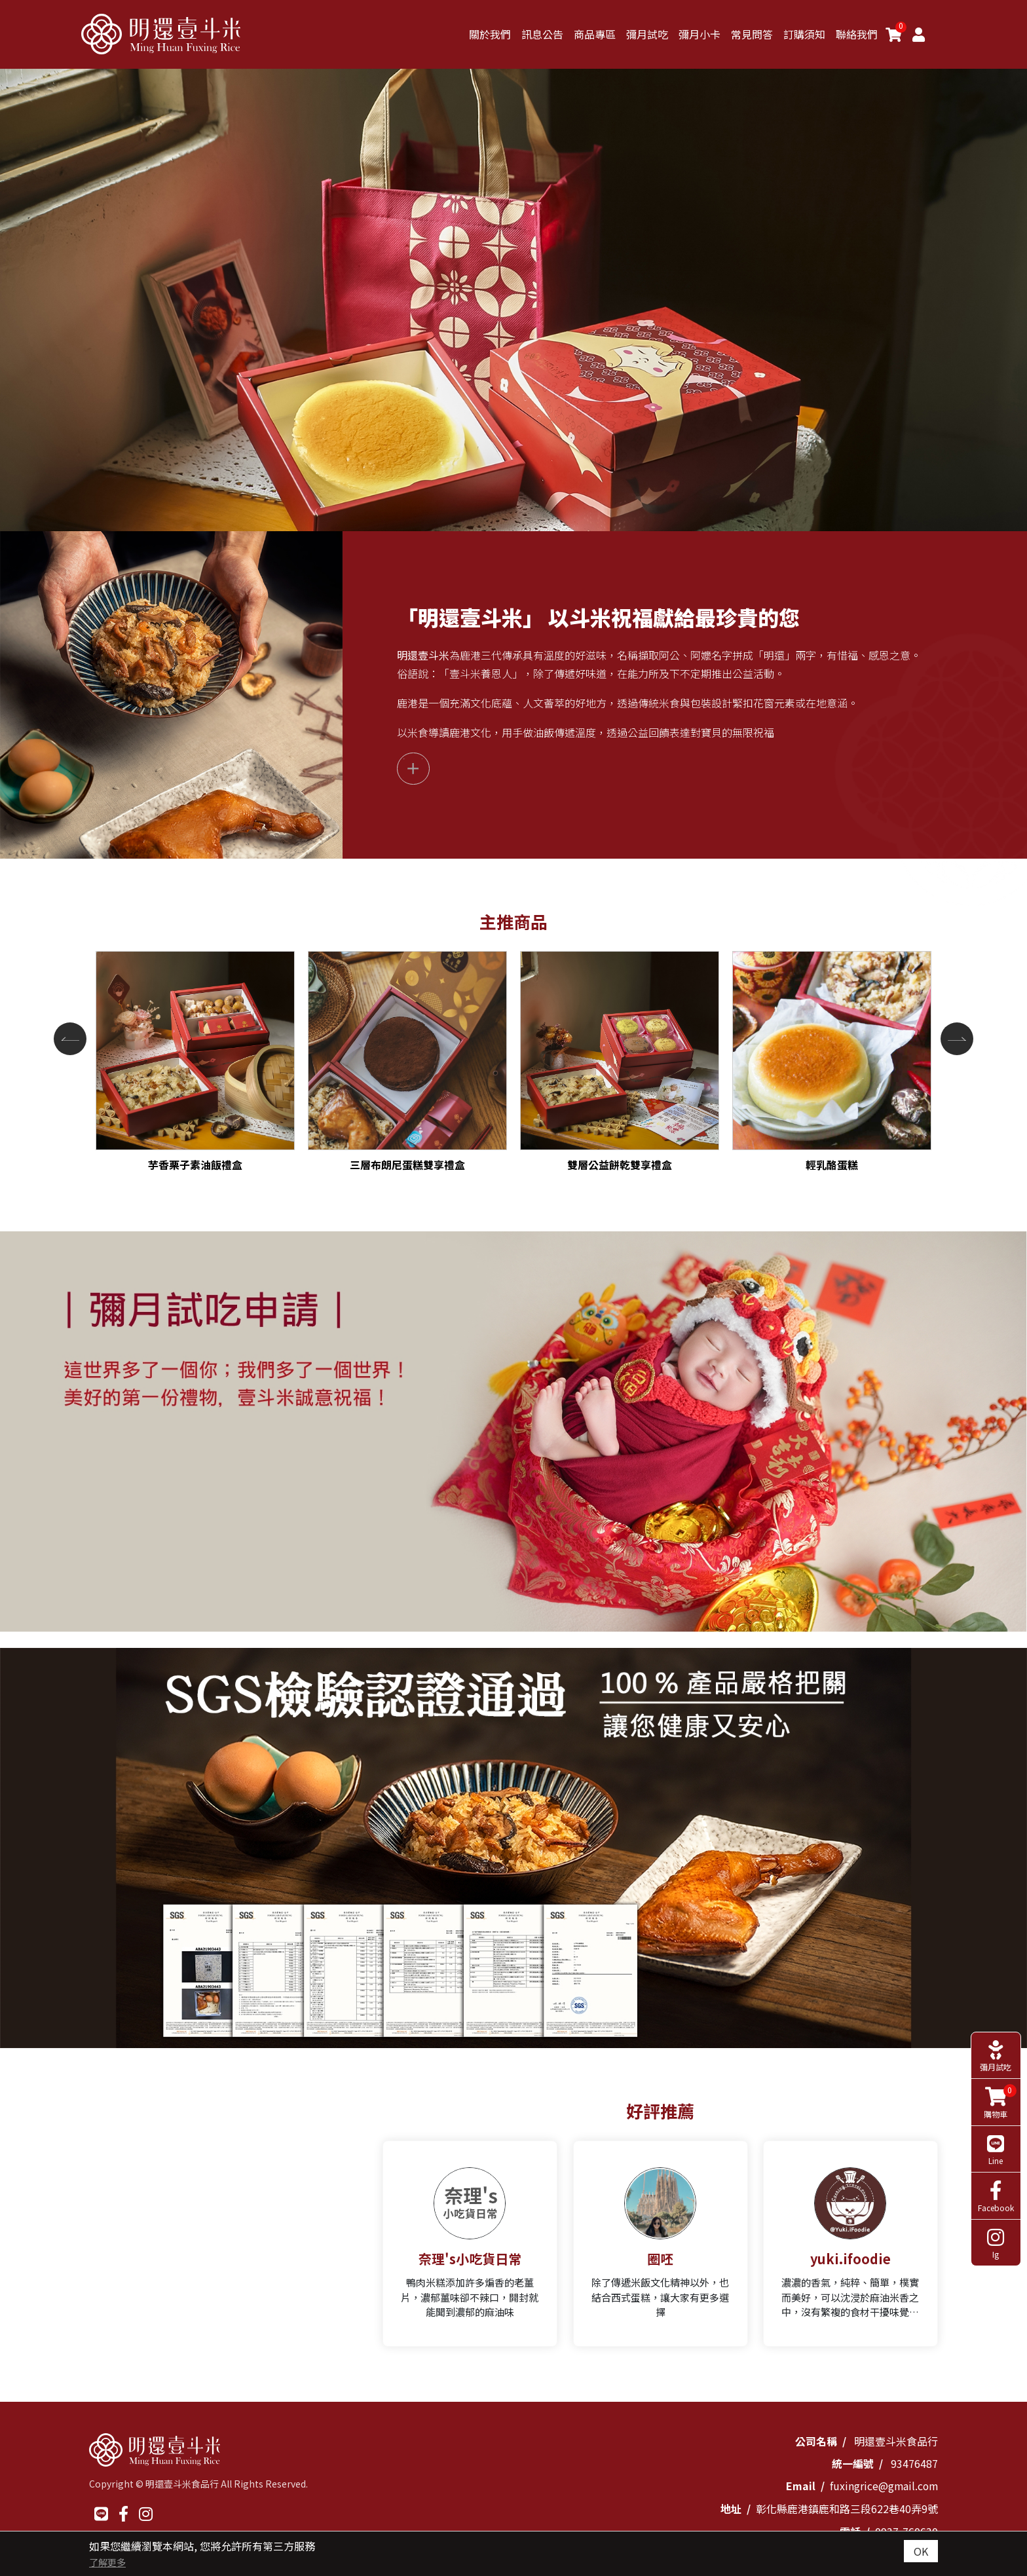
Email (798, 2485)
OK (921, 2551)
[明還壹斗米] (163, 34)
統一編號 (853, 2463)
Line (995, 2124)
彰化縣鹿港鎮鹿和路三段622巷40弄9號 (847, 2508)
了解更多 (107, 2562)
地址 (730, 2508)
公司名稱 (816, 2441)
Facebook (995, 2172)
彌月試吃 (995, 2030)
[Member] (918, 34)
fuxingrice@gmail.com (883, 2485)
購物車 (996, 2076)
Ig (995, 2219)
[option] (513, 1431)
